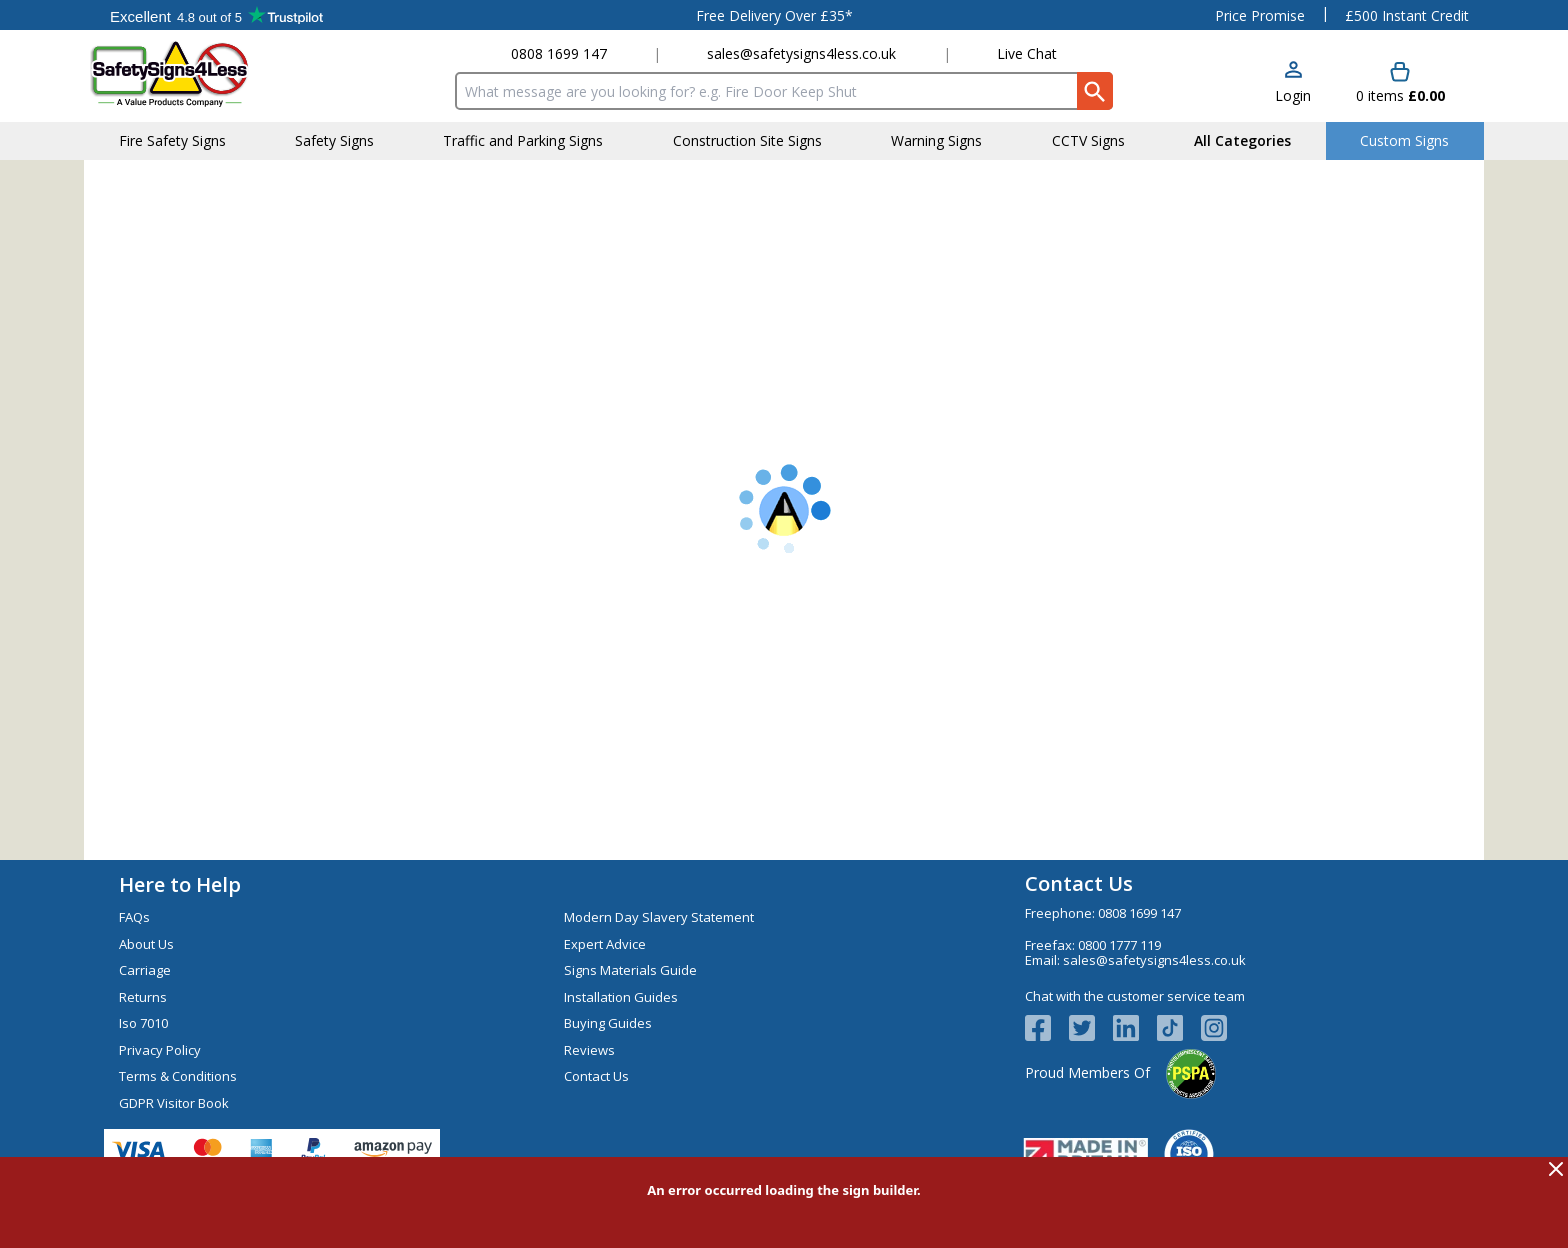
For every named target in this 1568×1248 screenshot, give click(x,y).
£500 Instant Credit (1407, 15)
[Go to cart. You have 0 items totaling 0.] (1400, 83)
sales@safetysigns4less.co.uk (801, 53)
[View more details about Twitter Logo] (1091, 1028)
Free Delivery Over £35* (774, 15)
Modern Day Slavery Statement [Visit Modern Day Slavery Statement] (659, 917)
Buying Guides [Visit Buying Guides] (608, 1023)
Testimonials (216, 15)
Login (1293, 95)
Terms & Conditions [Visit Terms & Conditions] (178, 1076)
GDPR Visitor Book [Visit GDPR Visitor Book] (174, 1103)
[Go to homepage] (208, 73)
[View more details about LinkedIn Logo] (1135, 1028)
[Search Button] (1095, 91)
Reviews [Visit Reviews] (589, 1050)
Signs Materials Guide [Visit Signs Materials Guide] (630, 970)
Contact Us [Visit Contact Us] (596, 1076)
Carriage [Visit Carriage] (145, 970)
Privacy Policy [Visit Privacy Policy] (160, 1050)
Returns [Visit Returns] (143, 997)
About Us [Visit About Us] (146, 944)
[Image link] (1179, 1028)
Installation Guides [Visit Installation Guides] (621, 997)
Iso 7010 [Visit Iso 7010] (143, 1023)
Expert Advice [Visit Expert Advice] (605, 944)
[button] (1293, 83)
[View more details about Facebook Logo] (1047, 1028)
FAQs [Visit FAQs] (134, 917)
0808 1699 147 (559, 53)
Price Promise (1260, 15)
